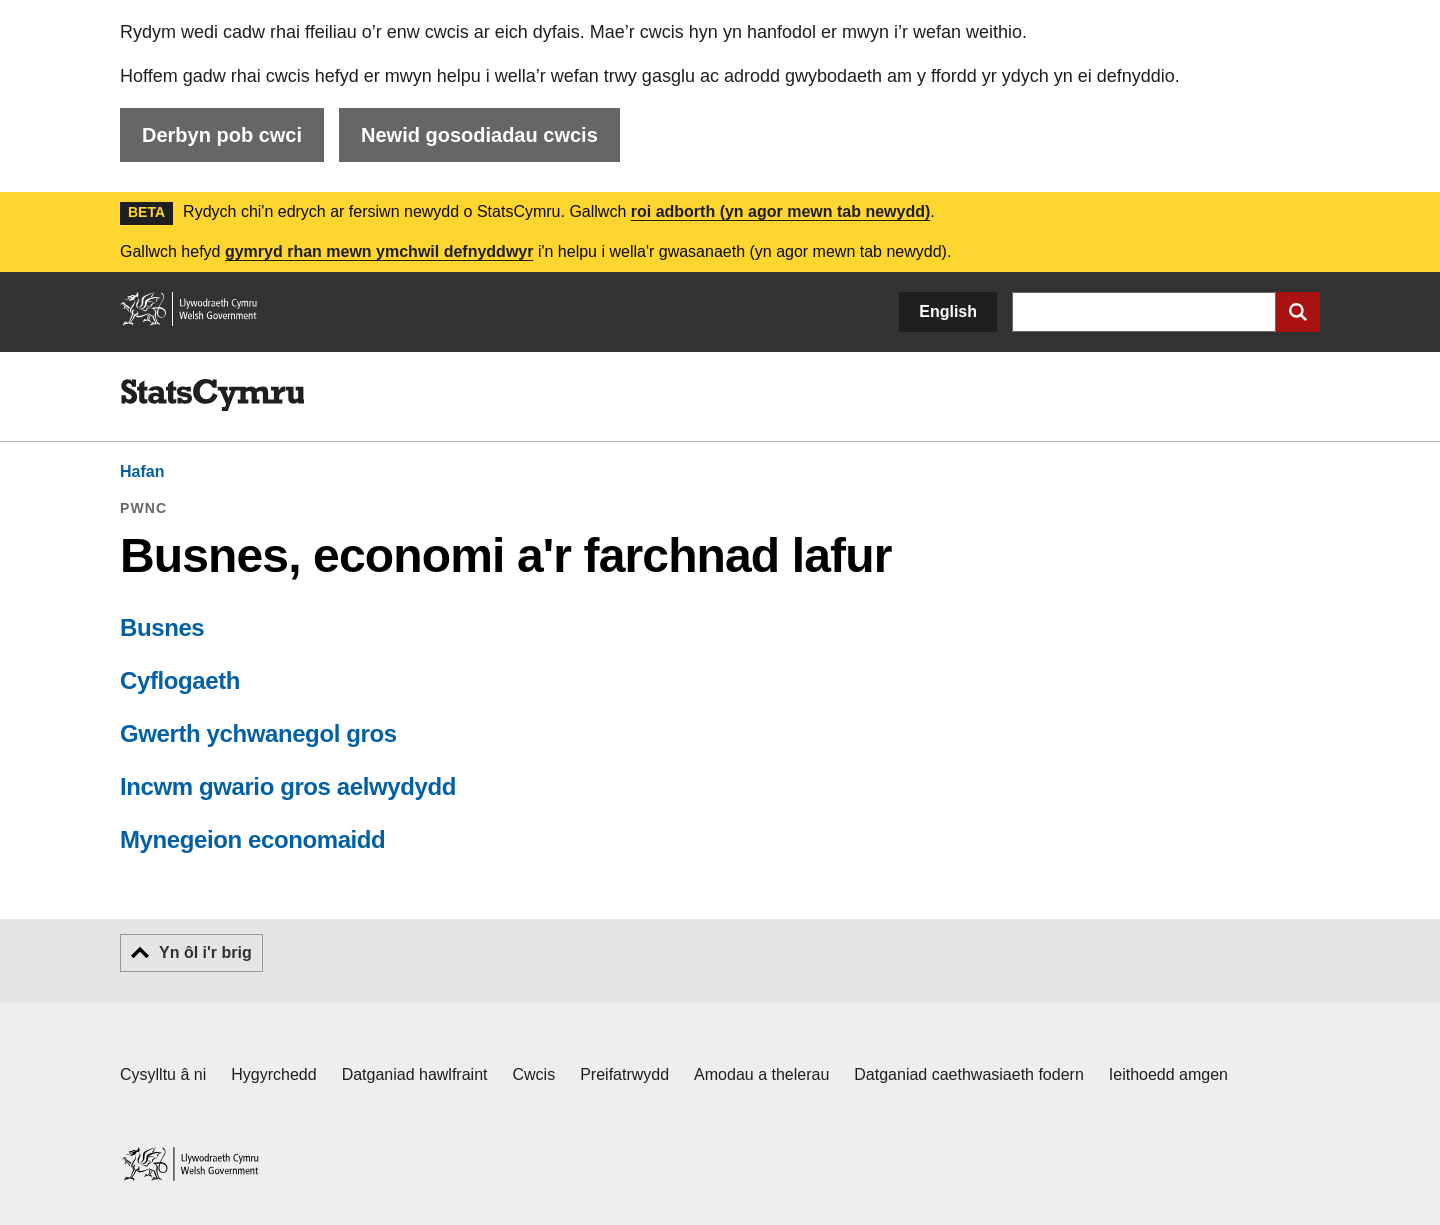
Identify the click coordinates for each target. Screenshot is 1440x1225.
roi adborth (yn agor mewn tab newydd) (781, 211)
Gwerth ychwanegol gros (258, 733)
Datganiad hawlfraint (415, 1074)
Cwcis (534, 1074)
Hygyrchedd (273, 1074)
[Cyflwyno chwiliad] (1298, 312)
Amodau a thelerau (761, 1074)
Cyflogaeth (180, 680)
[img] (212, 395)
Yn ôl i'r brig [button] (205, 952)
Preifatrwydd (624, 1074)
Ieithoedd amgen (1168, 1074)
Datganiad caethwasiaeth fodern (969, 1074)
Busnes (162, 627)
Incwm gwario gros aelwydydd (288, 786)
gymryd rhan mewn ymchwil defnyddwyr (379, 251)
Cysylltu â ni (163, 1074)
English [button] (948, 311)
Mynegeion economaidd (252, 839)
